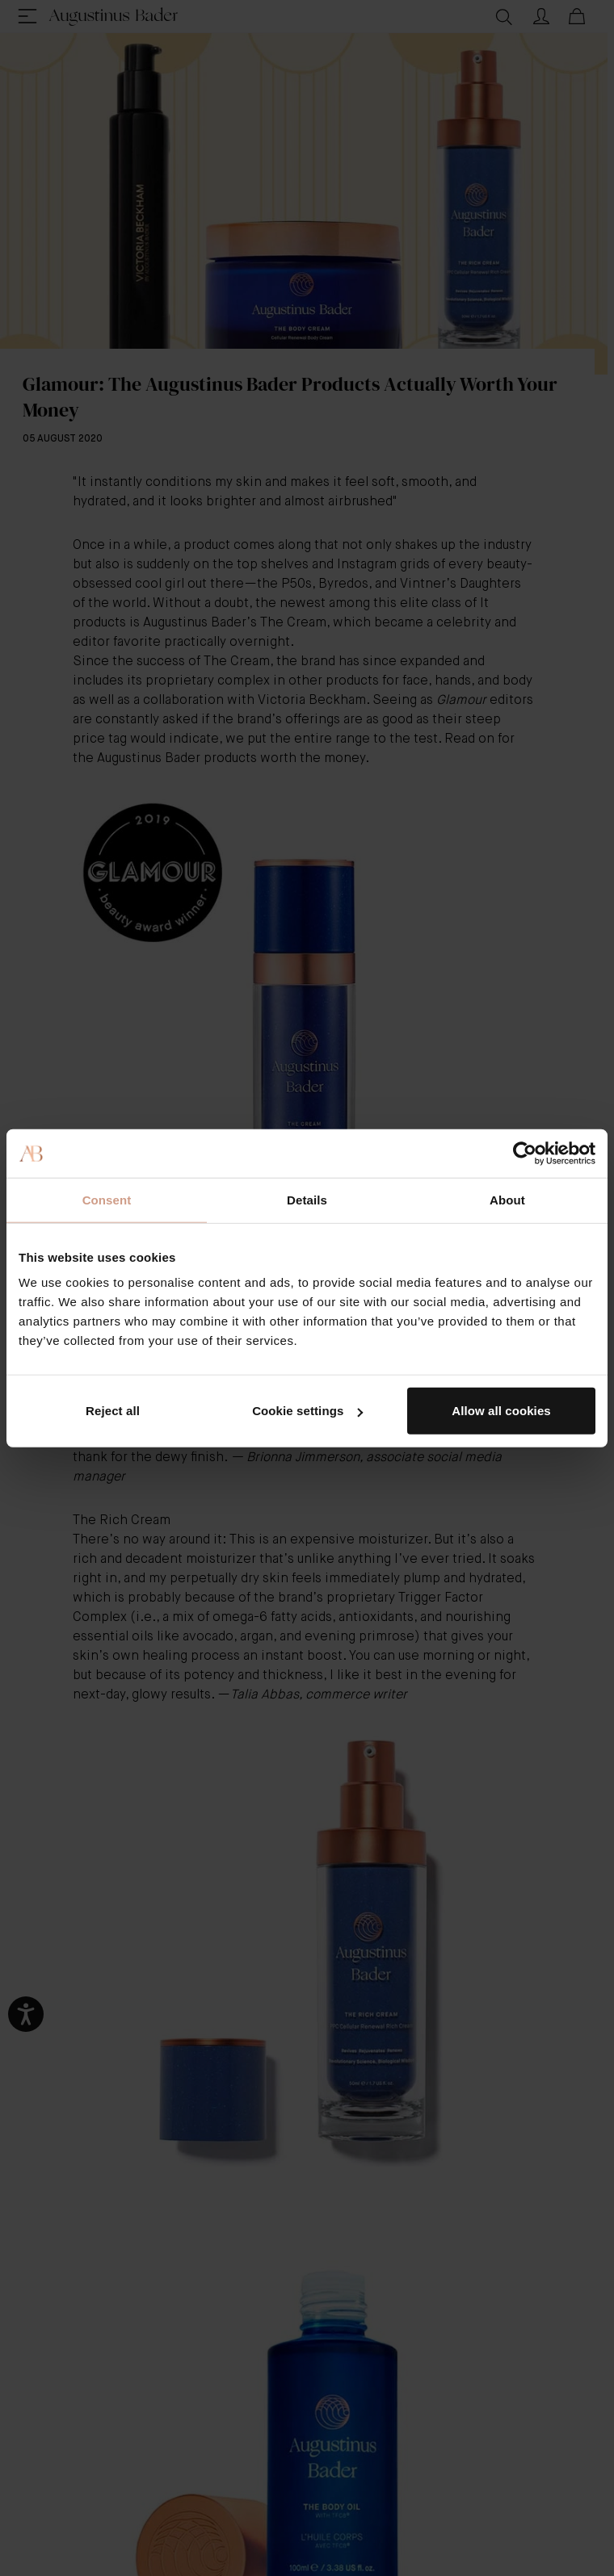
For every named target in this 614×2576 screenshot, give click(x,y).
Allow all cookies (501, 1411)
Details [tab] (307, 1199)
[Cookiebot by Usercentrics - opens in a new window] (524, 1153)
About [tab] (507, 1199)
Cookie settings (307, 1411)
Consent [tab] (107, 1199)
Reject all (113, 1411)
